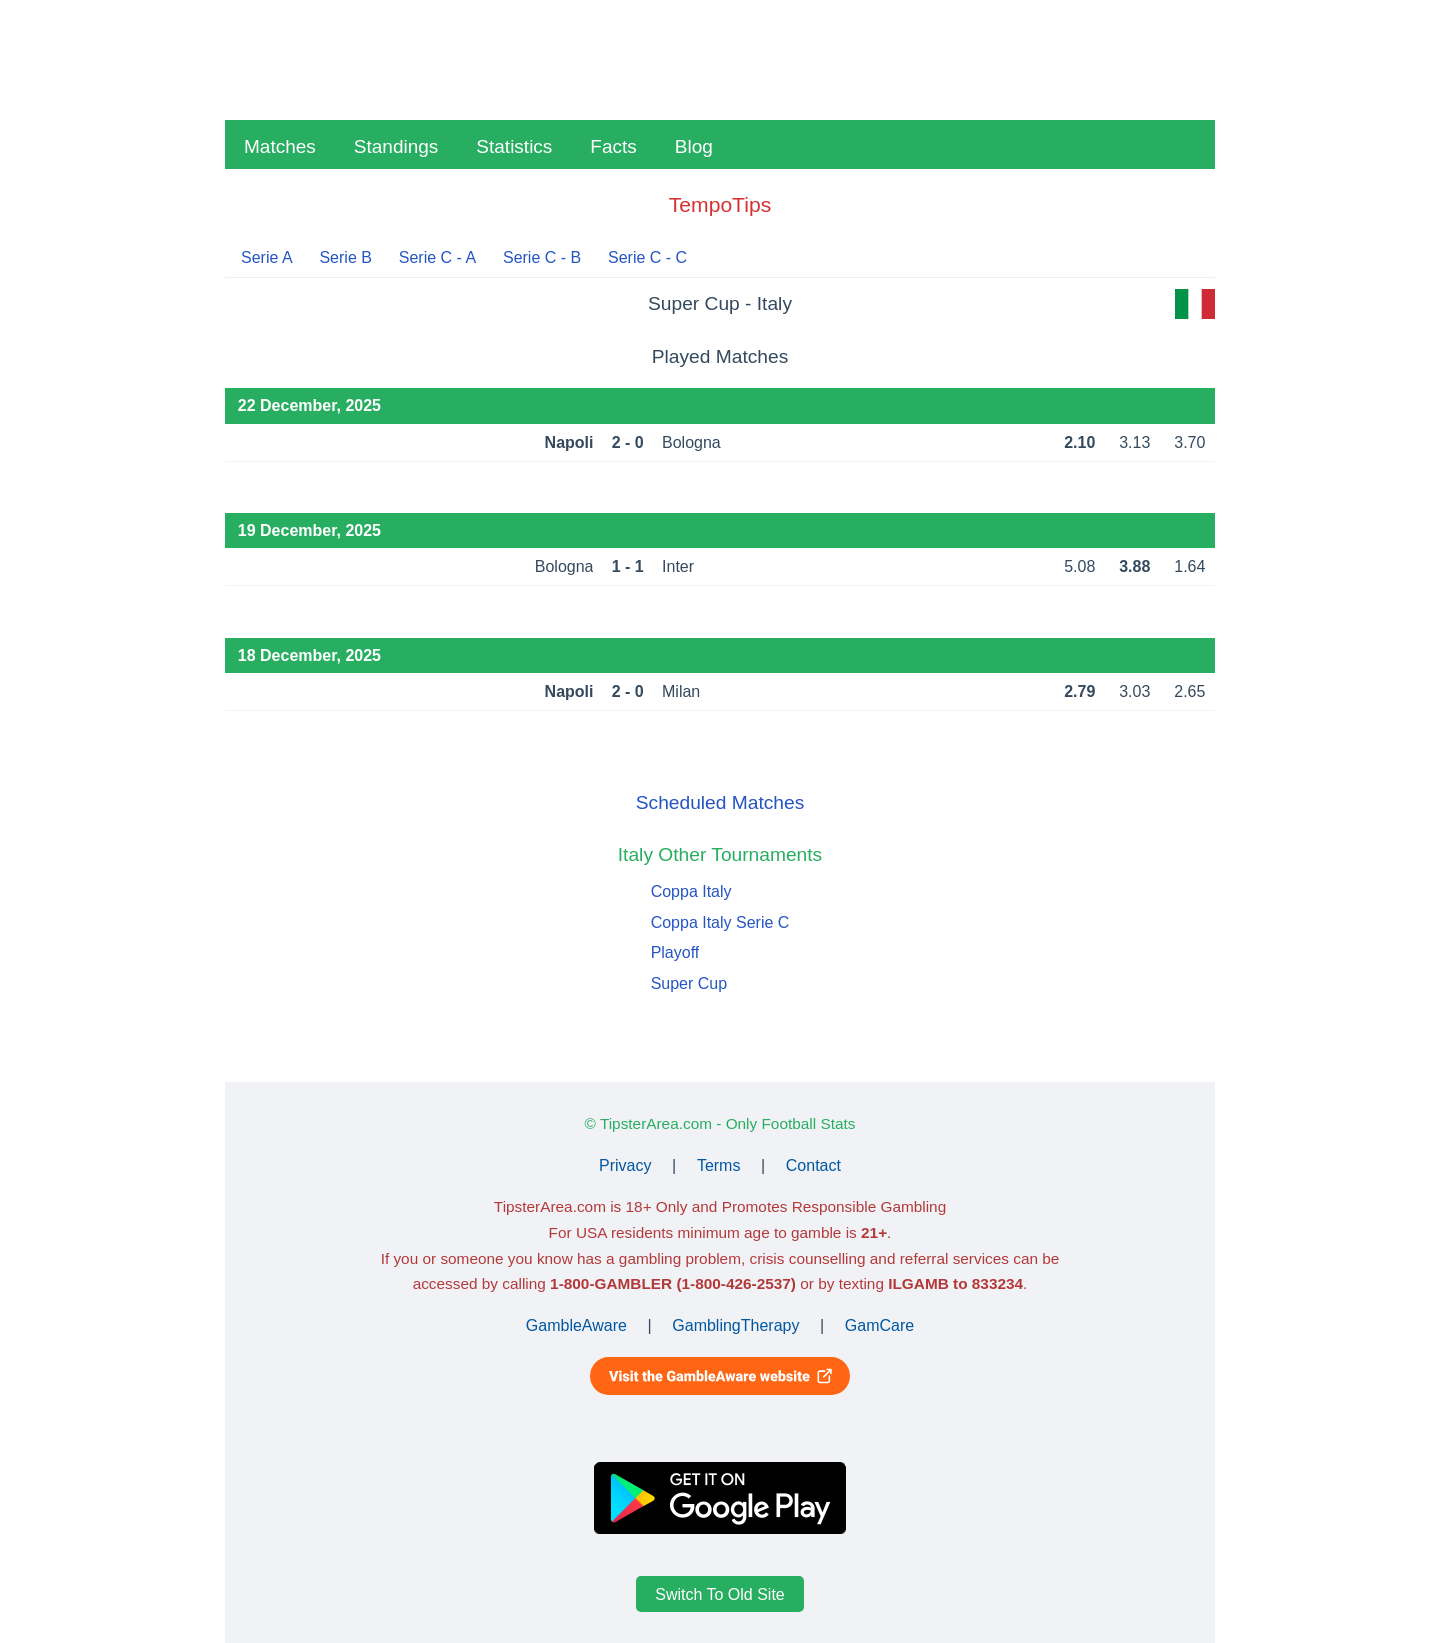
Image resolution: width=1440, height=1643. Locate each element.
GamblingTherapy (735, 1325)
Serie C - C (647, 257)
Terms (719, 1165)
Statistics (514, 146)
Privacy (625, 1165)
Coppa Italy (691, 891)
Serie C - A (437, 257)
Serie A (267, 257)
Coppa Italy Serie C (720, 922)
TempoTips (720, 204)
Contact (813, 1165)
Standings (396, 146)
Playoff (675, 952)
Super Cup (689, 983)
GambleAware (576, 1325)
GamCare (879, 1325)
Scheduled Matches (720, 802)
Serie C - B (542, 257)
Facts (613, 146)
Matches (280, 146)
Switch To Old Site (720, 1594)
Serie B (345, 257)
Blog (694, 146)
